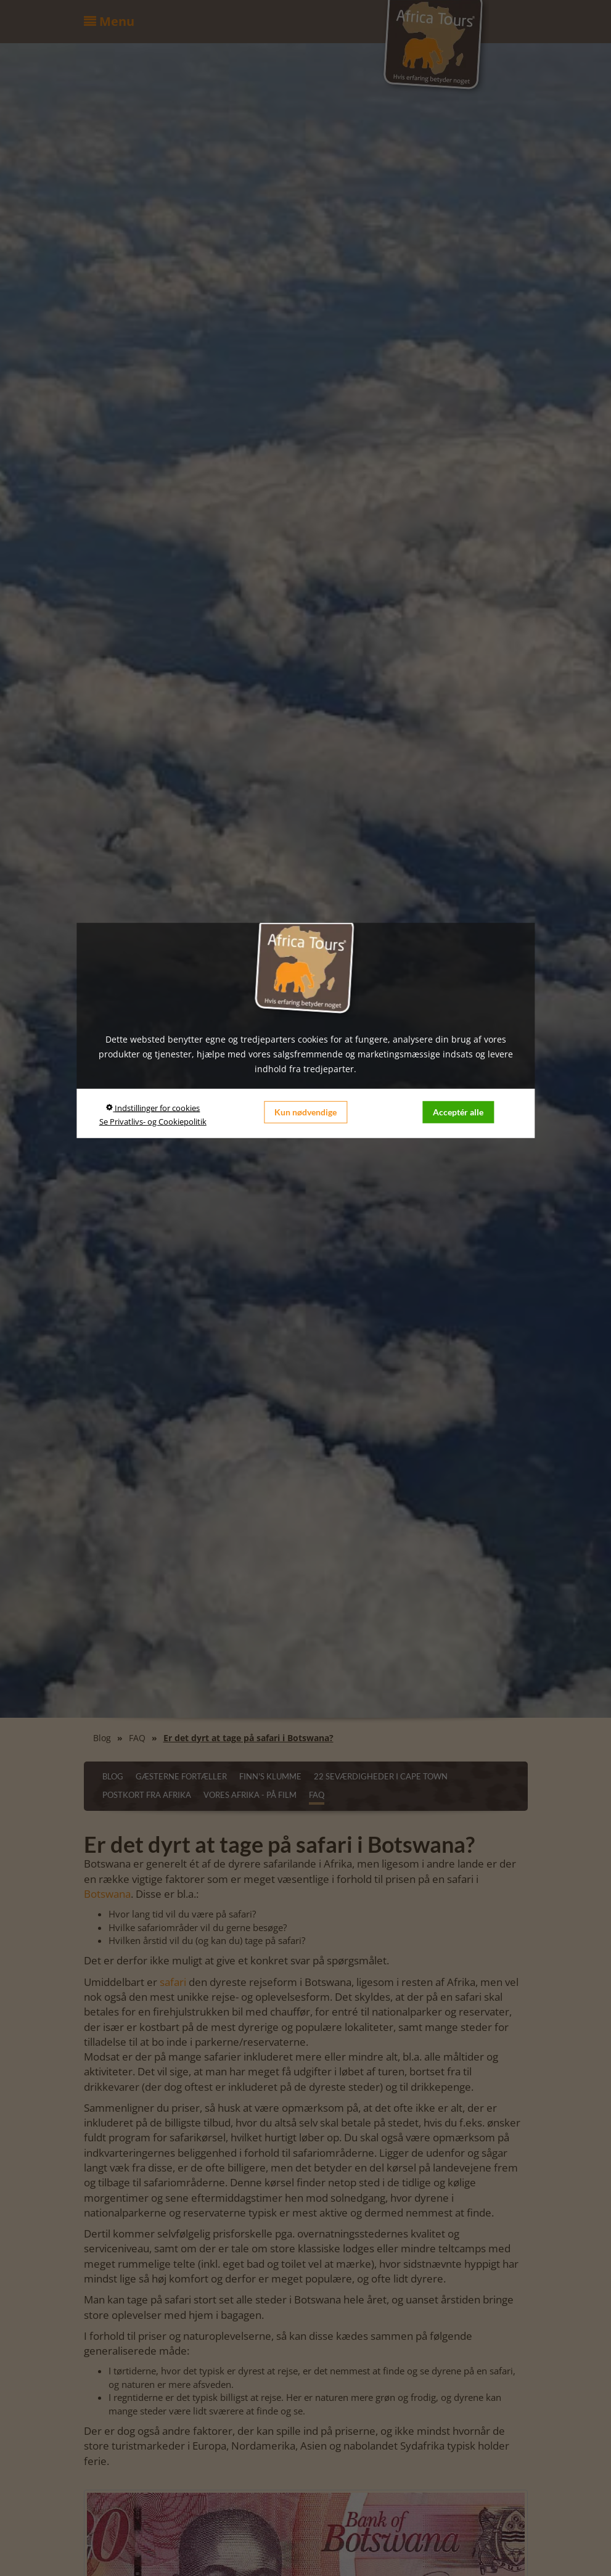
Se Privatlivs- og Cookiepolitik (153, 1120)
